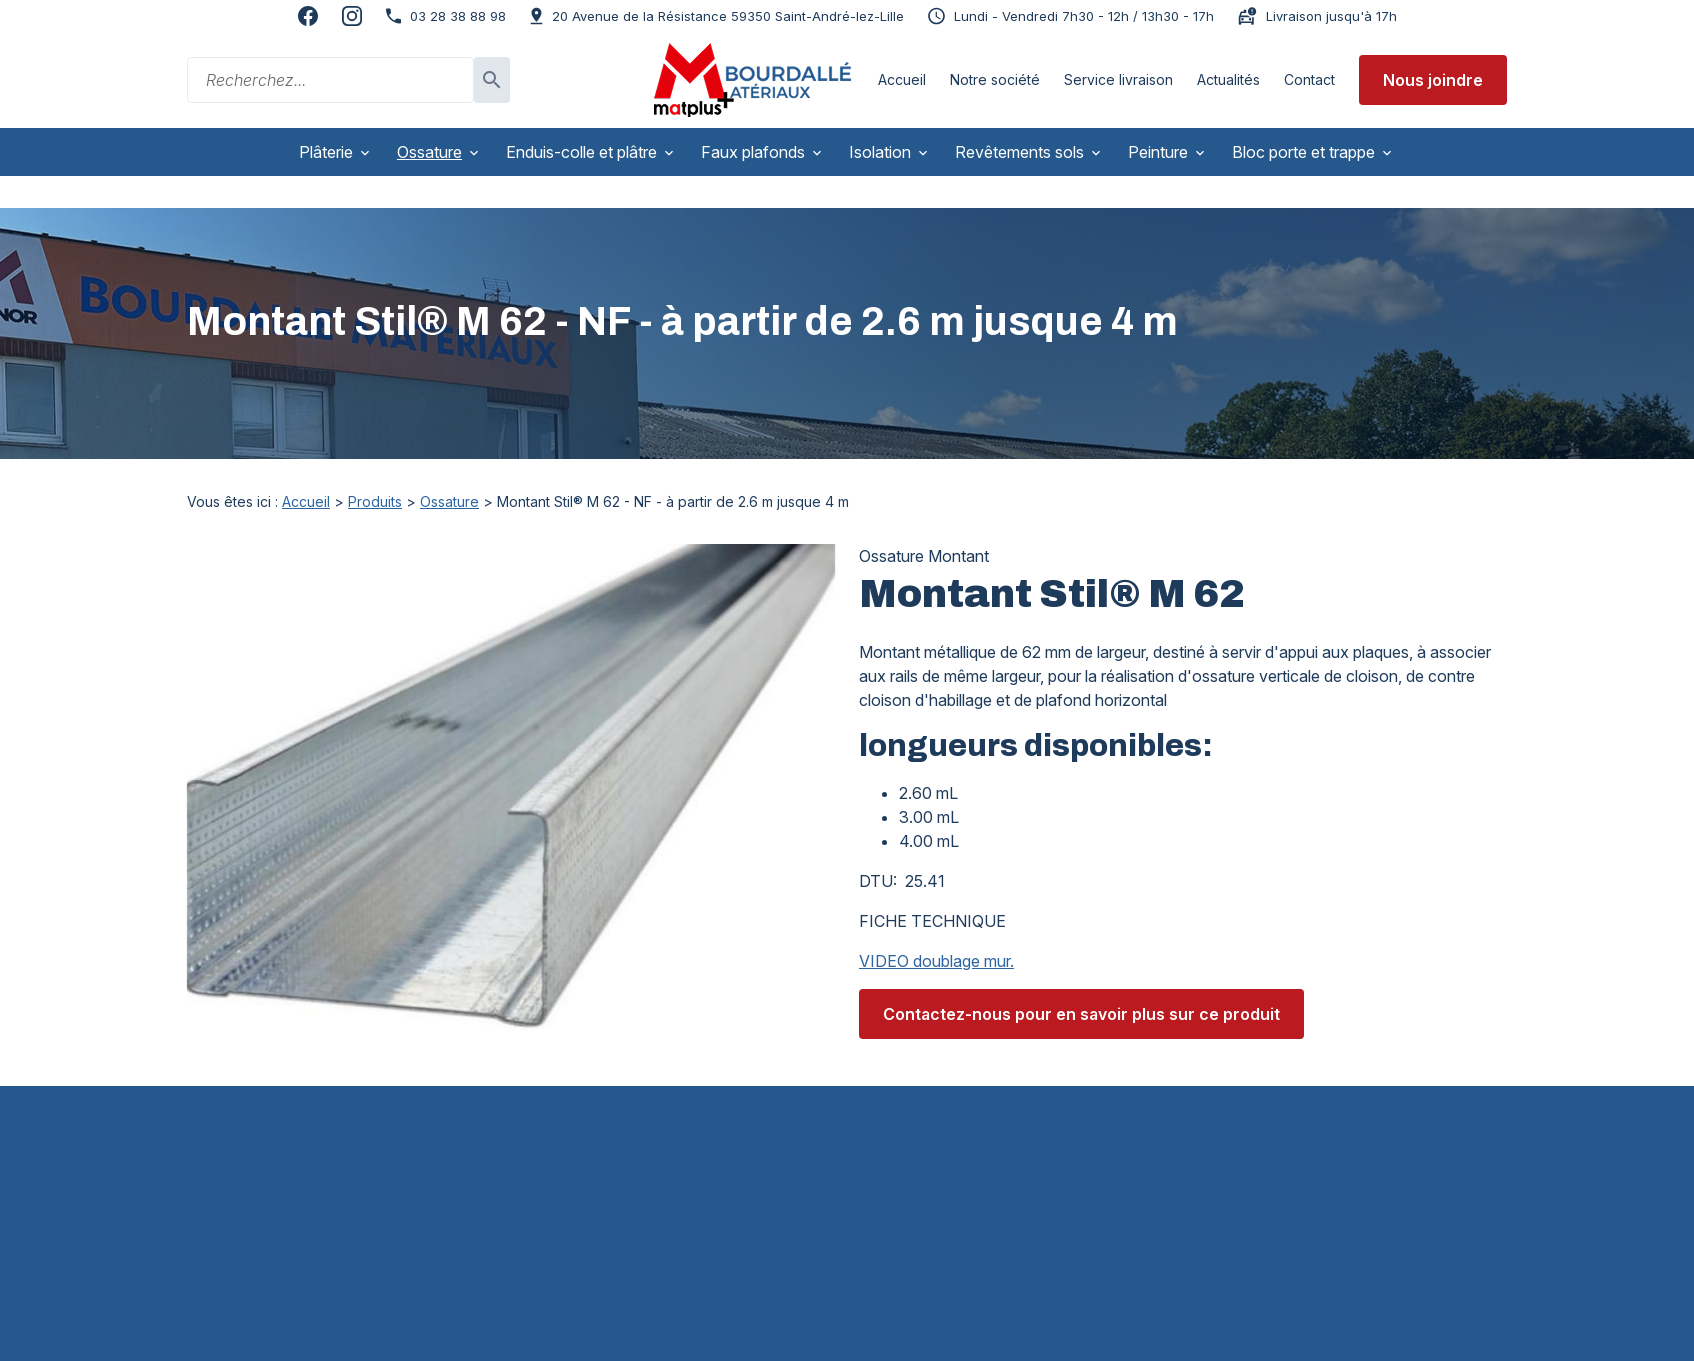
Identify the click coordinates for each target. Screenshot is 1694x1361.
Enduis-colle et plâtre (581, 152)
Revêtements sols (1019, 152)
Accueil (902, 79)
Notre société (995, 79)
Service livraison (1118, 79)
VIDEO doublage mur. (936, 929)
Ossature (429, 152)
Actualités (1228, 79)
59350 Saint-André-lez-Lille (728, 16)
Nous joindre (1433, 80)
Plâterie (326, 152)
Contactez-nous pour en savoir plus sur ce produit (1081, 982)
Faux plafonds (753, 152)
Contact (1309, 79)
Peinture (1158, 152)
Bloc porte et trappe (1303, 152)
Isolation (880, 152)
